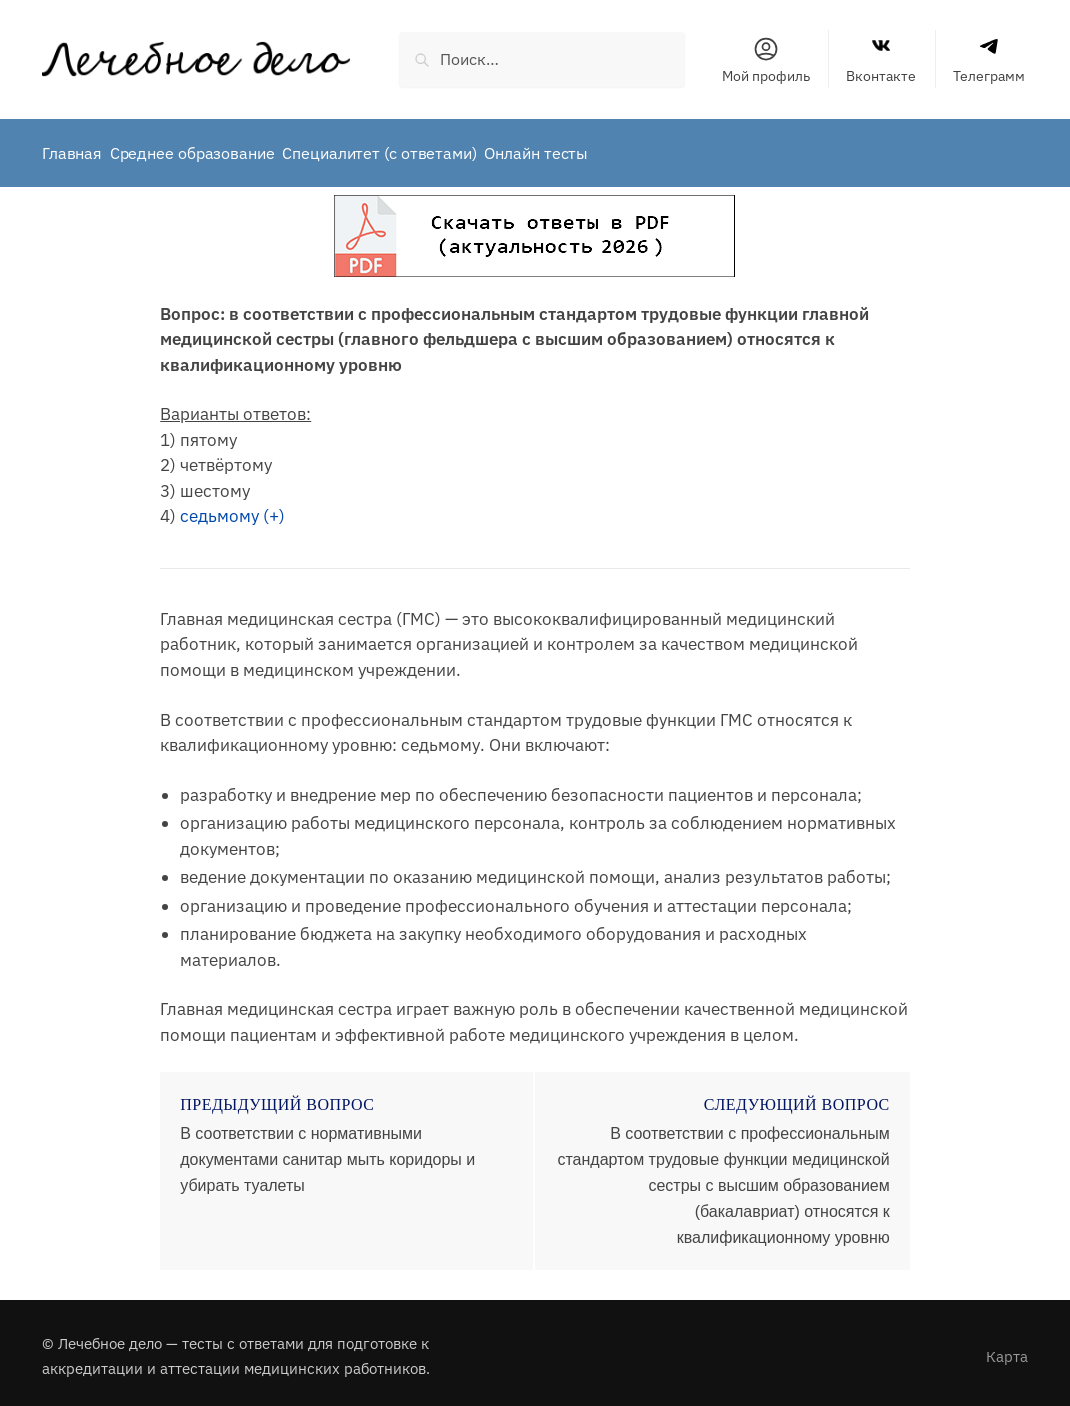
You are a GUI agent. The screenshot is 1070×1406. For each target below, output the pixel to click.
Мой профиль (766, 60)
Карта (1007, 1349)
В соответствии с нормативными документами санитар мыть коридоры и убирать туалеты (327, 1152)
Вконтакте (881, 60)
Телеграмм (989, 60)
